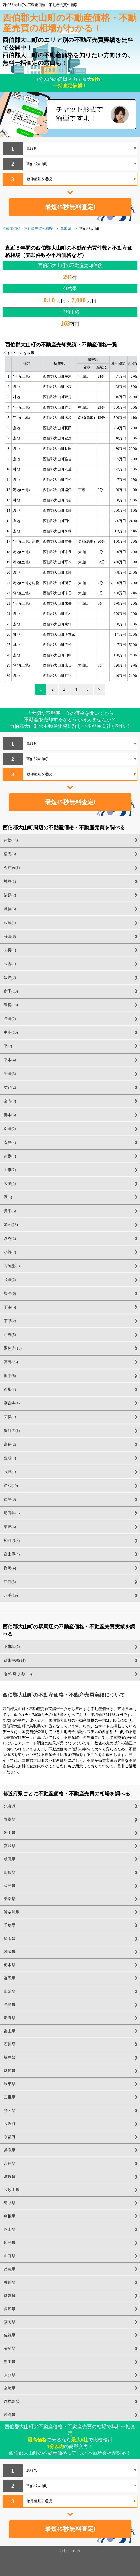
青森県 (9, 1819)
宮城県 (9, 1846)
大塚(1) (10, 1183)
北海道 (9, 1806)
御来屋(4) (12, 1554)
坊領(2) (10, 1087)
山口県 (9, 2256)
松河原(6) (12, 1540)
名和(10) (11, 1486)
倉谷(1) (10, 1238)
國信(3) (10, 909)
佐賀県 (9, 2335)
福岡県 (9, 2322)
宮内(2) (10, 1101)
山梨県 (9, 1991)
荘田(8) (10, 936)
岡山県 (9, 2229)
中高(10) (11, 1032)
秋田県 (9, 1859)
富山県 (9, 2031)
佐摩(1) (10, 923)
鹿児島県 (11, 2401)
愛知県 (9, 2071)
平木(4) (10, 1060)
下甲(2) (10, 1321)
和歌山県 (11, 2190)
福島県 (9, 1886)
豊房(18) (11, 1005)
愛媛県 (9, 2295)
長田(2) (10, 1019)
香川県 (9, 2282)
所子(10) (11, 991)
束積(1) (10, 1417)
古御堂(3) (12, 1266)
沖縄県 (9, 2414)
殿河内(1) (12, 1431)
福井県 (9, 2057)
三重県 (9, 2097)
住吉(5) (10, 1335)
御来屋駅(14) (15, 1660)
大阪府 (9, 2124)
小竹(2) (10, 1252)
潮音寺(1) (12, 1403)
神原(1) (10, 881)
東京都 (9, 1899)
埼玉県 (9, 1938)
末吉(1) (10, 964)
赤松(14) (11, 840)
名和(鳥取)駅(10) (18, 1674)
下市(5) (10, 1307)
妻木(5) (10, 1115)
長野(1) (10, 1472)
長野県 (9, 2005)
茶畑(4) (10, 1389)
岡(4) (8, 1197)
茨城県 (9, 1952)
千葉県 (9, 1925)
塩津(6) (10, 1293)
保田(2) (10, 1129)
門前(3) (10, 1582)
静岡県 (9, 2110)
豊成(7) (10, 1458)
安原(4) (10, 1142)
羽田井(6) (12, 1513)
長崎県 (9, 2348)
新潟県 (9, 2018)
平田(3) (10, 1074)
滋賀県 (9, 2176)
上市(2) (10, 1170)
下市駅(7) (12, 1647)
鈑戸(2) (10, 977)
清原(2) (10, 895)
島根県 (9, 2216)
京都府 (9, 2137)
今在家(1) (12, 868)
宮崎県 (9, 2388)
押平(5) (10, 1211)
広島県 (9, 2243)
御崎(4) (10, 1568)
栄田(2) (10, 1280)
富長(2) (10, 1444)
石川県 (9, 2044)
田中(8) (10, 1376)
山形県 (9, 1872)
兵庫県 (9, 2150)
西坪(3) (10, 1499)
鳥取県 (9, 2203)
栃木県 (9, 1965)
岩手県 (9, 1833)
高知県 (9, 2309)
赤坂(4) (10, 1156)
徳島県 (9, 2269)
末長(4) (10, 950)
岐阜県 (9, 2084)
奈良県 (9, 2163)
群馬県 (9, 1978)
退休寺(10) (13, 1348)
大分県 (9, 2375)
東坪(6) (10, 1527)
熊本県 (9, 2362)
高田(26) (11, 1362)
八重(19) (11, 1595)
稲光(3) (10, 854)
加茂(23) (11, 1225)
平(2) (8, 1046)
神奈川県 (11, 1912)
